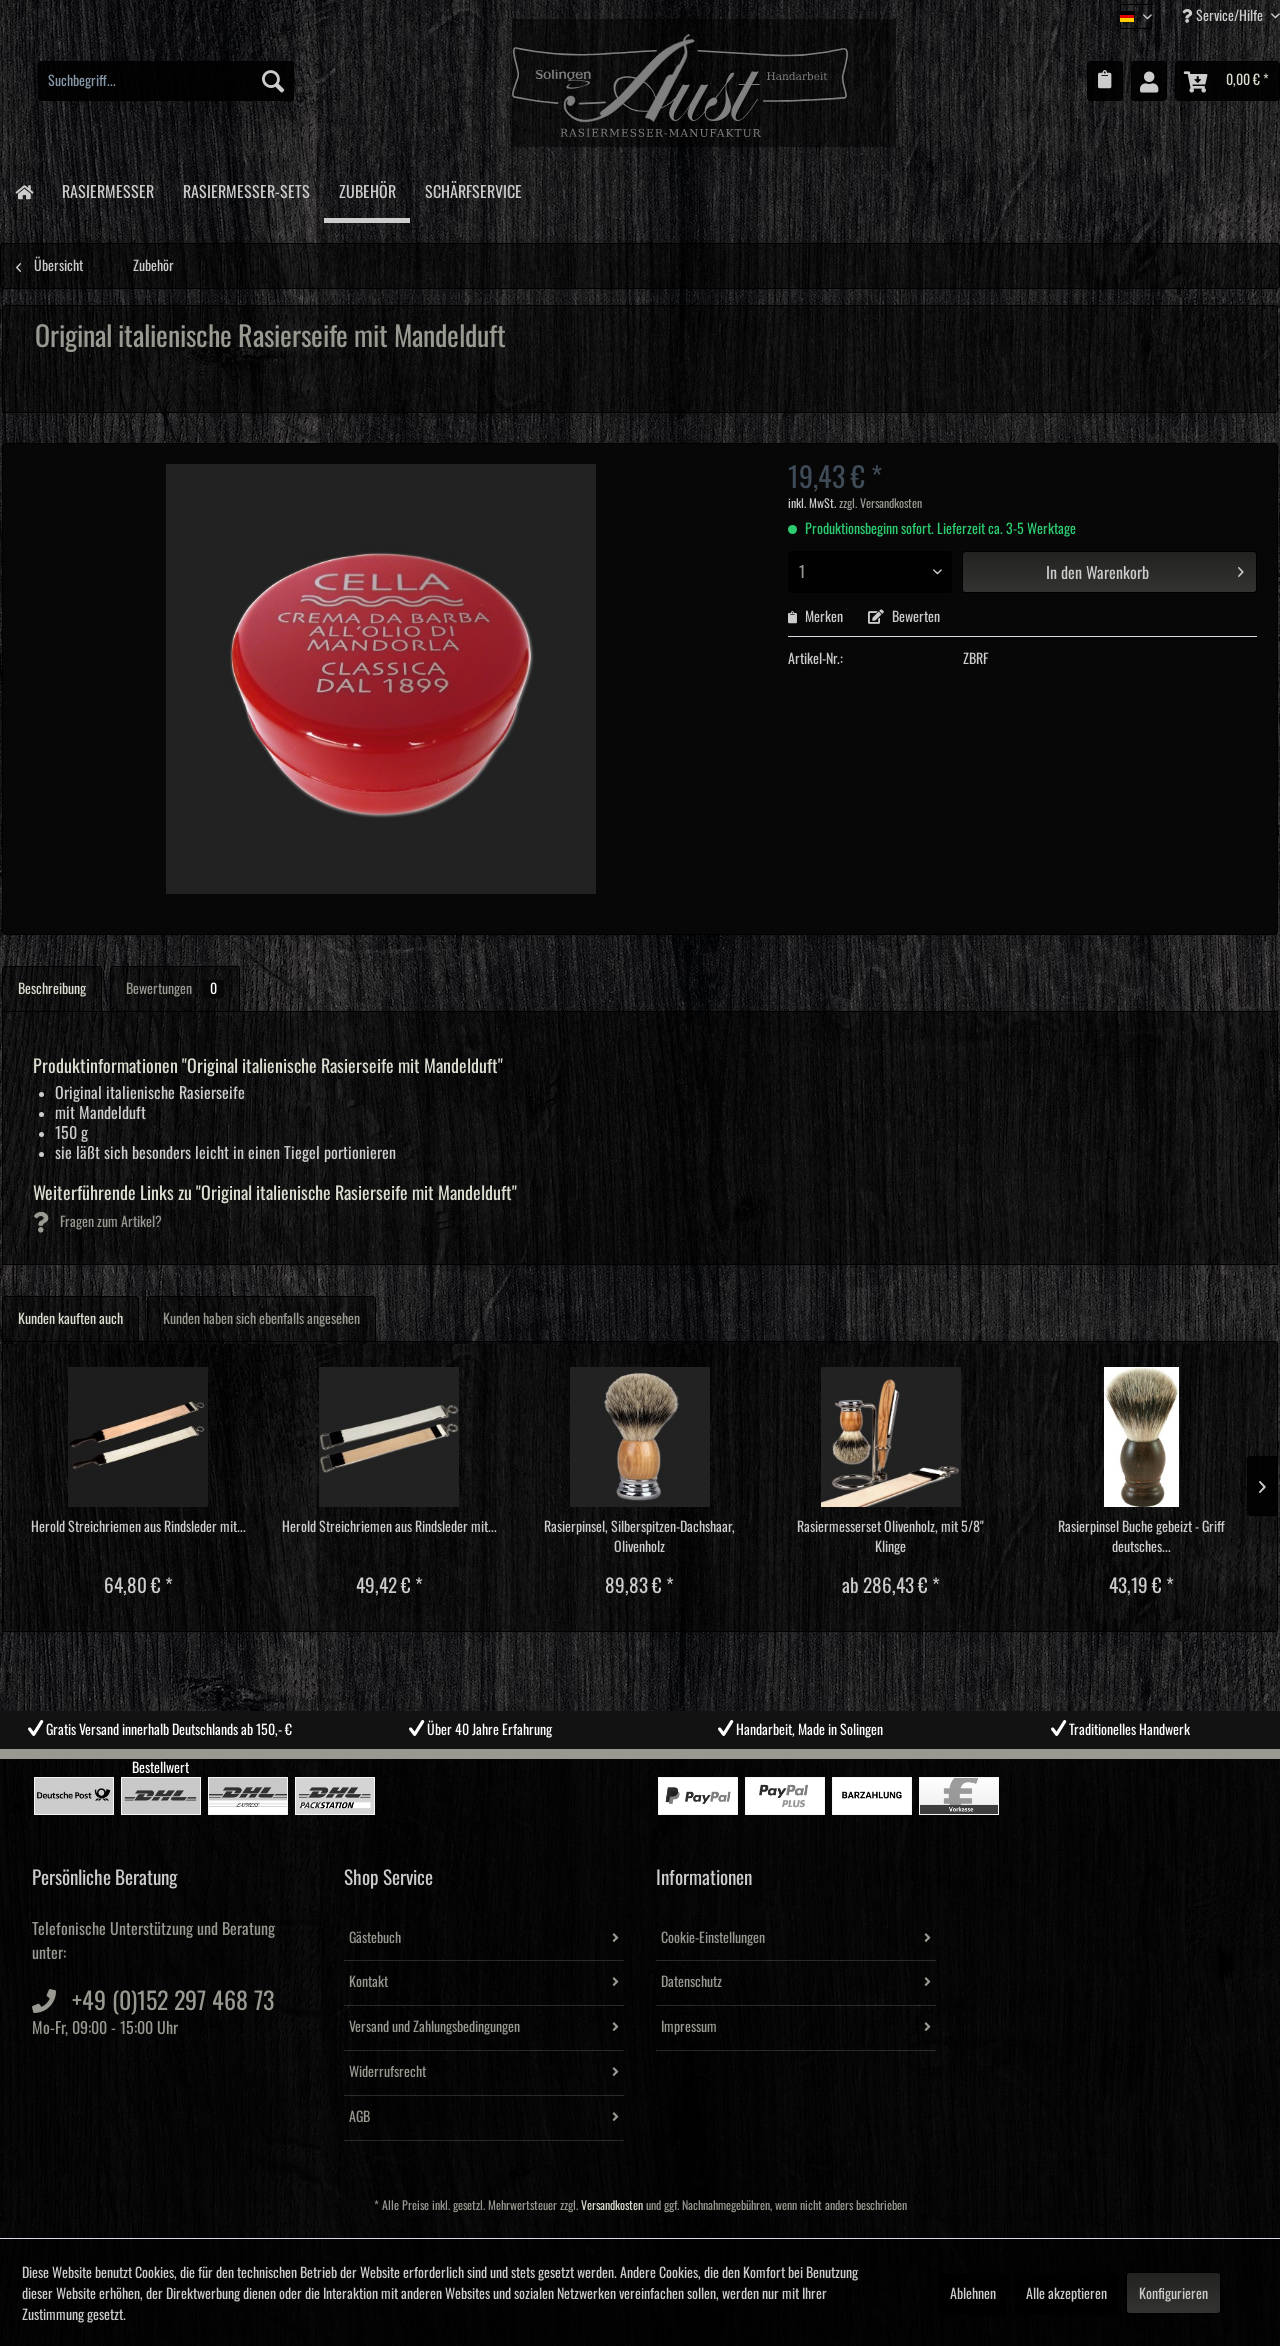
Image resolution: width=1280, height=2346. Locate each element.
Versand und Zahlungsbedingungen (434, 2027)
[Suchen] (273, 81)
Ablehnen (973, 2294)
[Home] (23, 190)
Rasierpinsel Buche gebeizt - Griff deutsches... (1141, 1537)
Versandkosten (612, 2205)
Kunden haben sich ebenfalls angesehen (261, 1319)
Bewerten (904, 617)
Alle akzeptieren (1066, 2294)
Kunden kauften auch (70, 1319)
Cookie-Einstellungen (713, 1938)
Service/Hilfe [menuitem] (1224, 15)
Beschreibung (52, 989)
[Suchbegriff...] (166, 81)
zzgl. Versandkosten (880, 503)
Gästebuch (375, 1938)
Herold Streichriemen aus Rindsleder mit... (138, 1527)
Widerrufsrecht (387, 2072)
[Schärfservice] (473, 188)
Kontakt (368, 1982)
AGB (359, 2117)
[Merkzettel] (1105, 81)
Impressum (689, 2027)
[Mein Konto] (1149, 81)
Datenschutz (691, 1982)
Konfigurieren (1173, 2294)
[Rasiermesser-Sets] (246, 188)
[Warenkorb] (1227, 81)
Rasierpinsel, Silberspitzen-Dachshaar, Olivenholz (639, 1537)
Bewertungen (175, 989)
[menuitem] (166, 81)
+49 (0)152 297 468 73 (173, 2001)
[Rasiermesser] (107, 188)
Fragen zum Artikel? (97, 1222)
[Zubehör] (367, 191)
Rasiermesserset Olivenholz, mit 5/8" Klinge (890, 1537)
